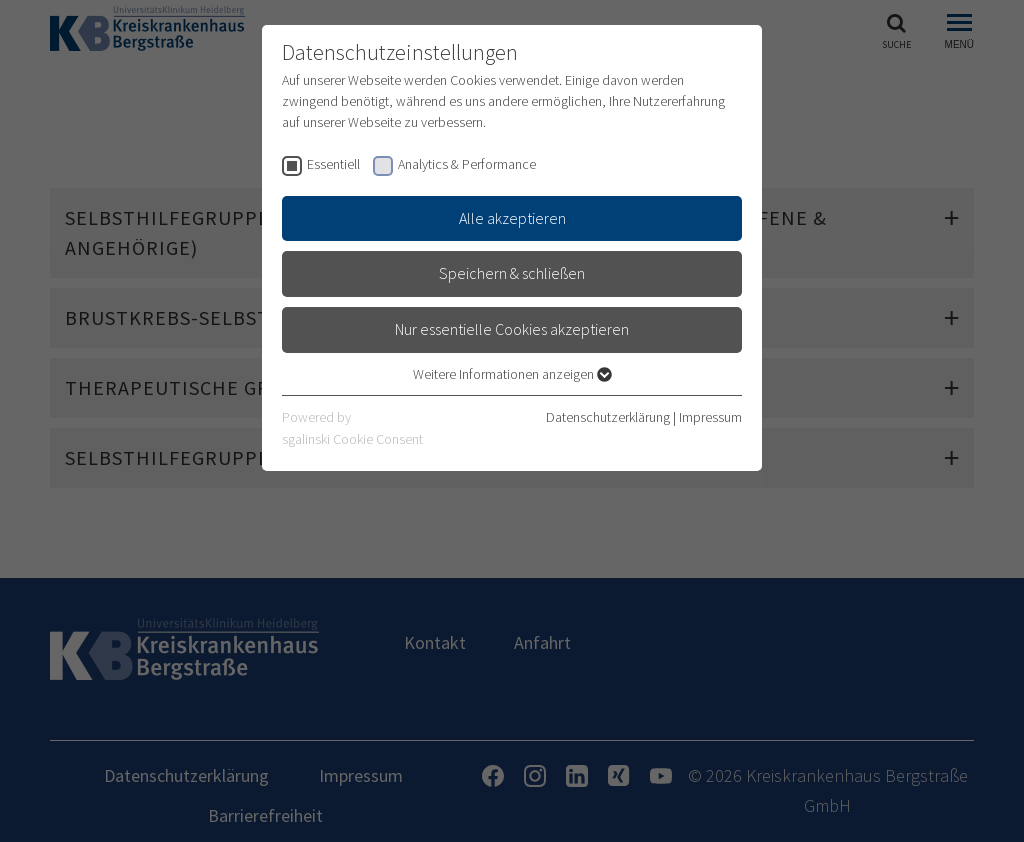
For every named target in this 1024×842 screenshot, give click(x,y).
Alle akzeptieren (512, 218)
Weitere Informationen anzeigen (512, 374)
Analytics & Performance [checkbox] (467, 164)
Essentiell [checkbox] (333, 164)
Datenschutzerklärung (608, 417)
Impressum (710, 417)
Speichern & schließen (512, 273)
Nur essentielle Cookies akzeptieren (512, 329)
